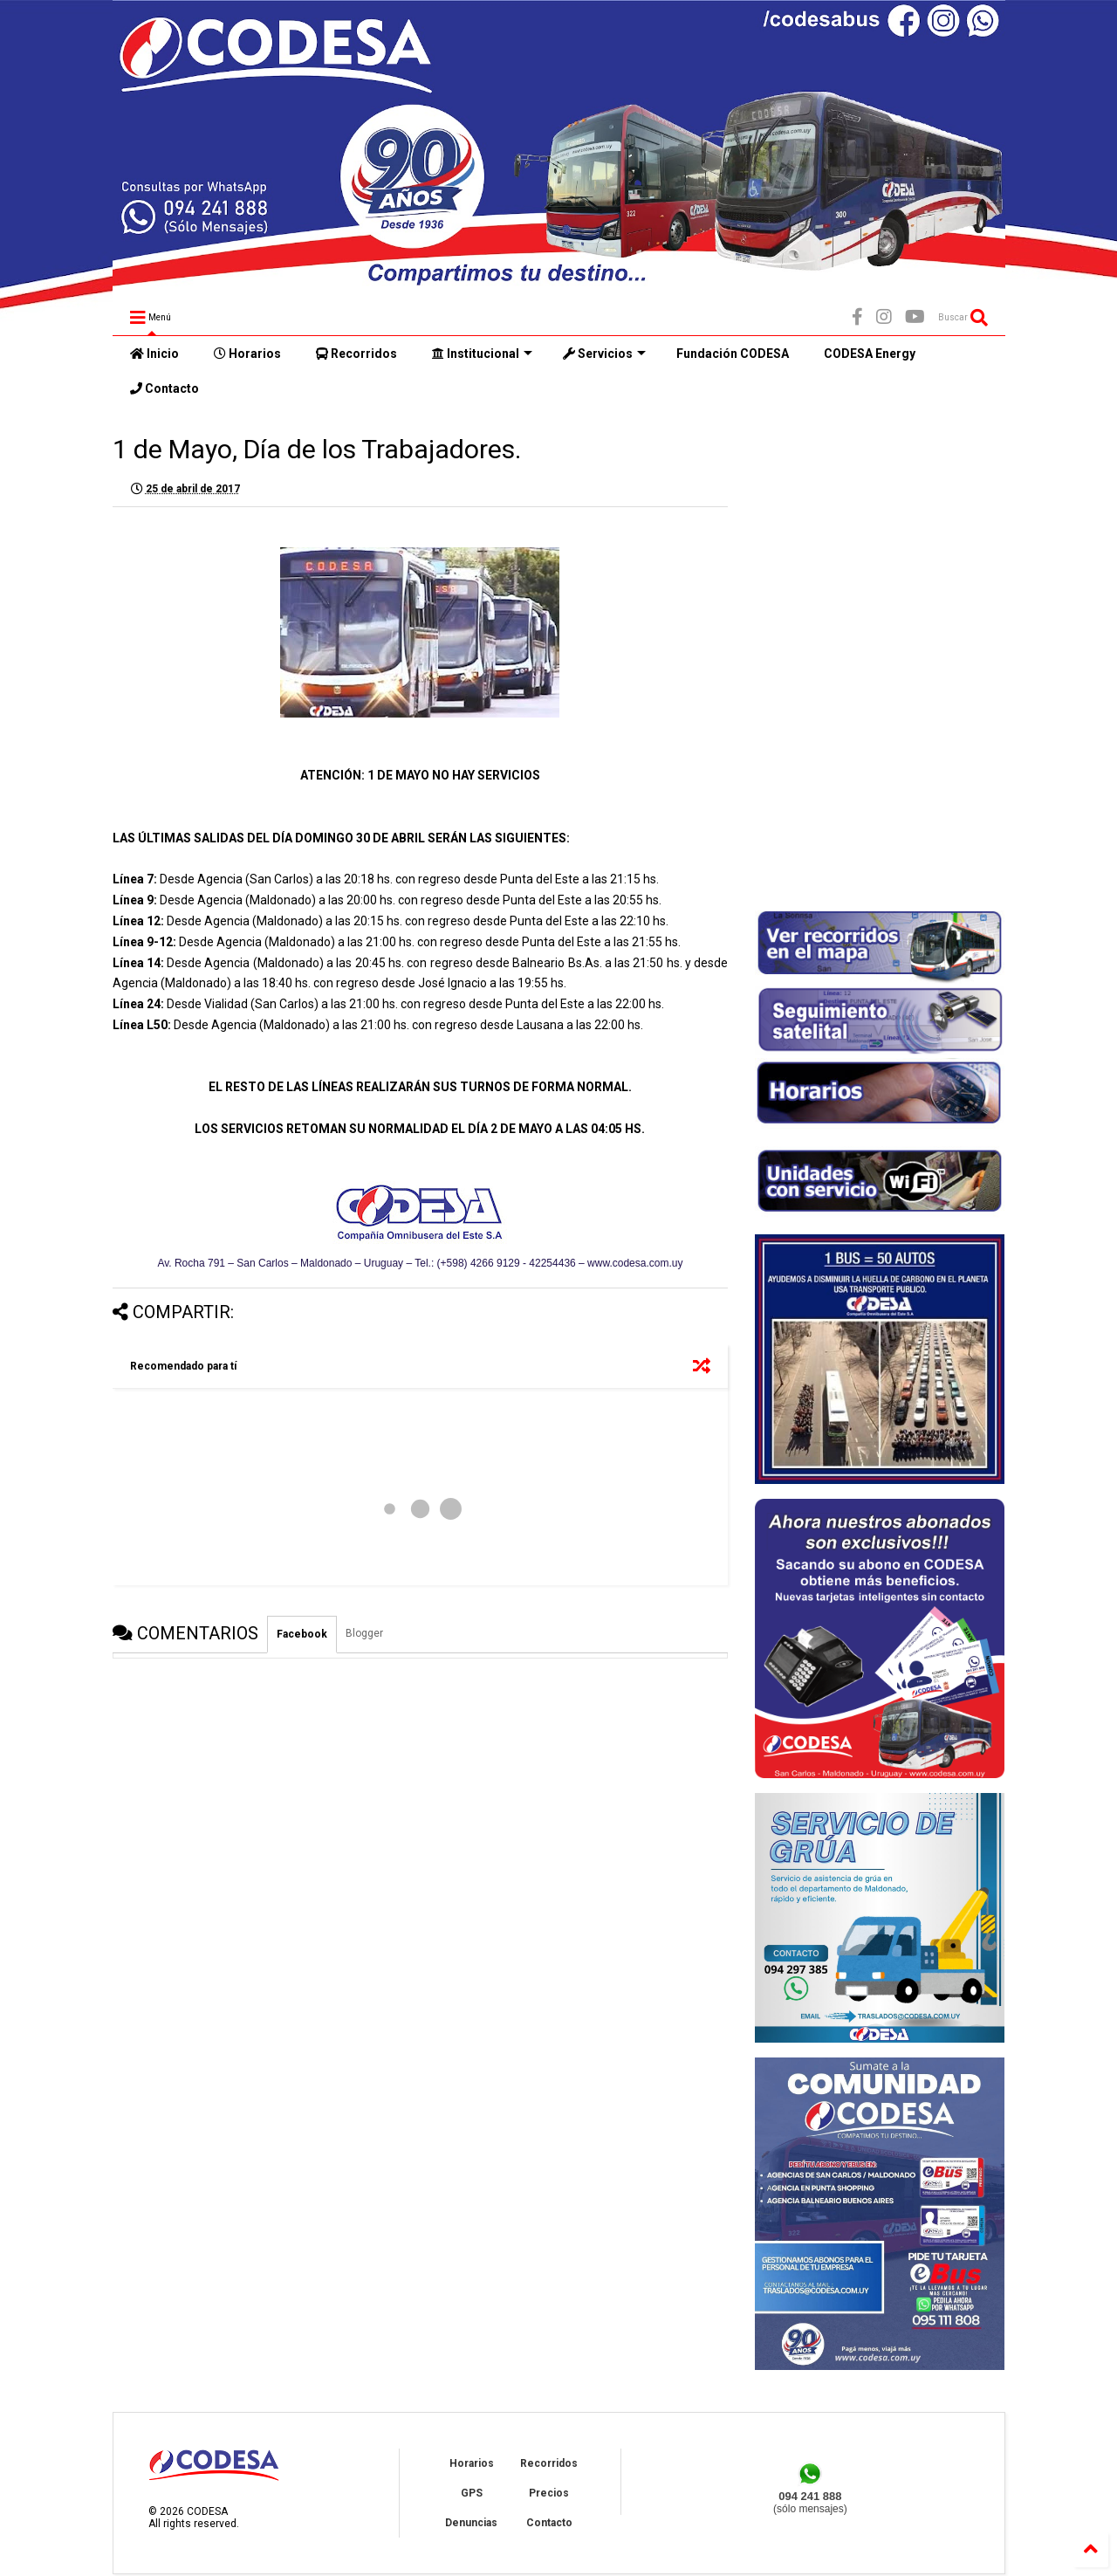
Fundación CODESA (732, 354)
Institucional (482, 354)
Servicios (604, 354)
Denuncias (471, 2523)
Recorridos (356, 354)
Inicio (154, 354)
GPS (472, 2493)
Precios (549, 2493)
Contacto (164, 388)
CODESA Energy (869, 354)
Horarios (247, 354)
